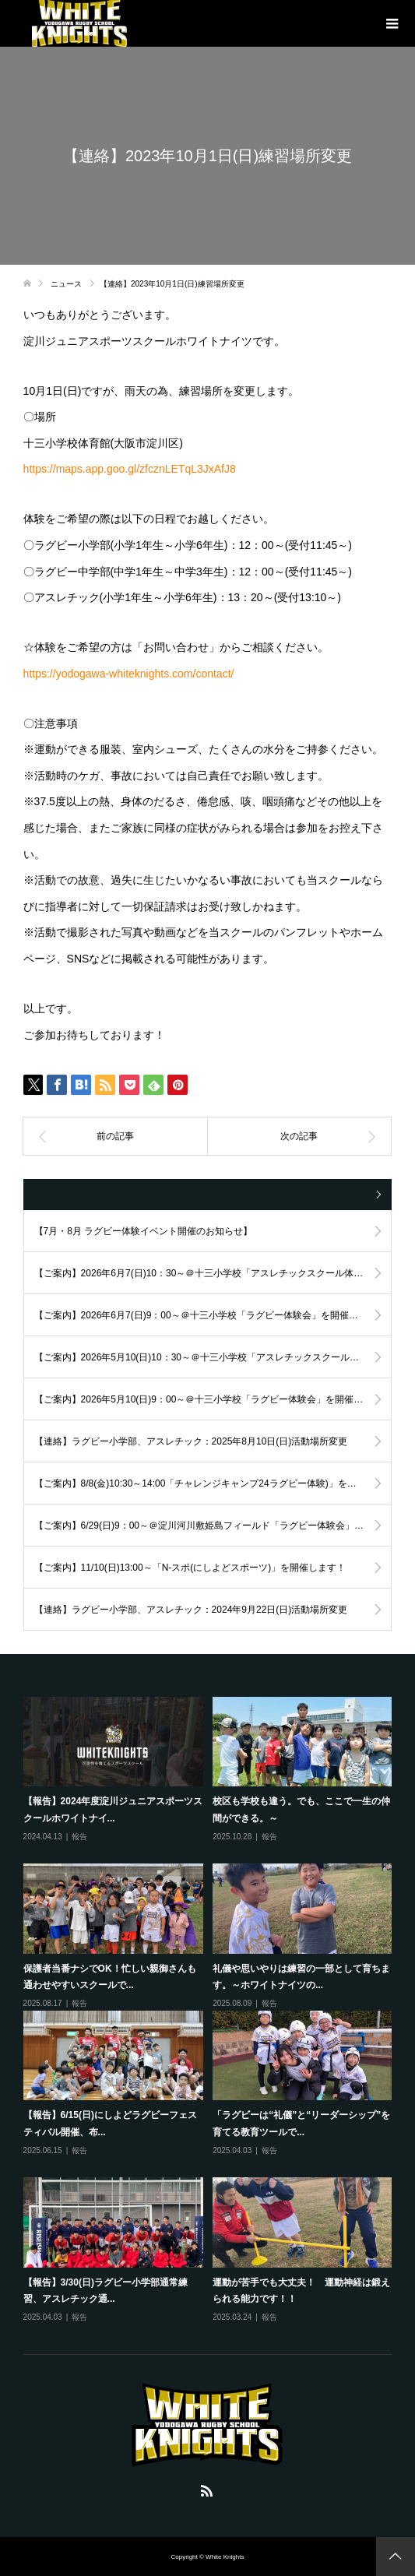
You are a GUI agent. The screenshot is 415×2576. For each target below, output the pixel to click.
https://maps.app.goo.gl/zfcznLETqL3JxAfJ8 (129, 469)
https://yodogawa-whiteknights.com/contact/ (128, 673)
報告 (79, 1836)
